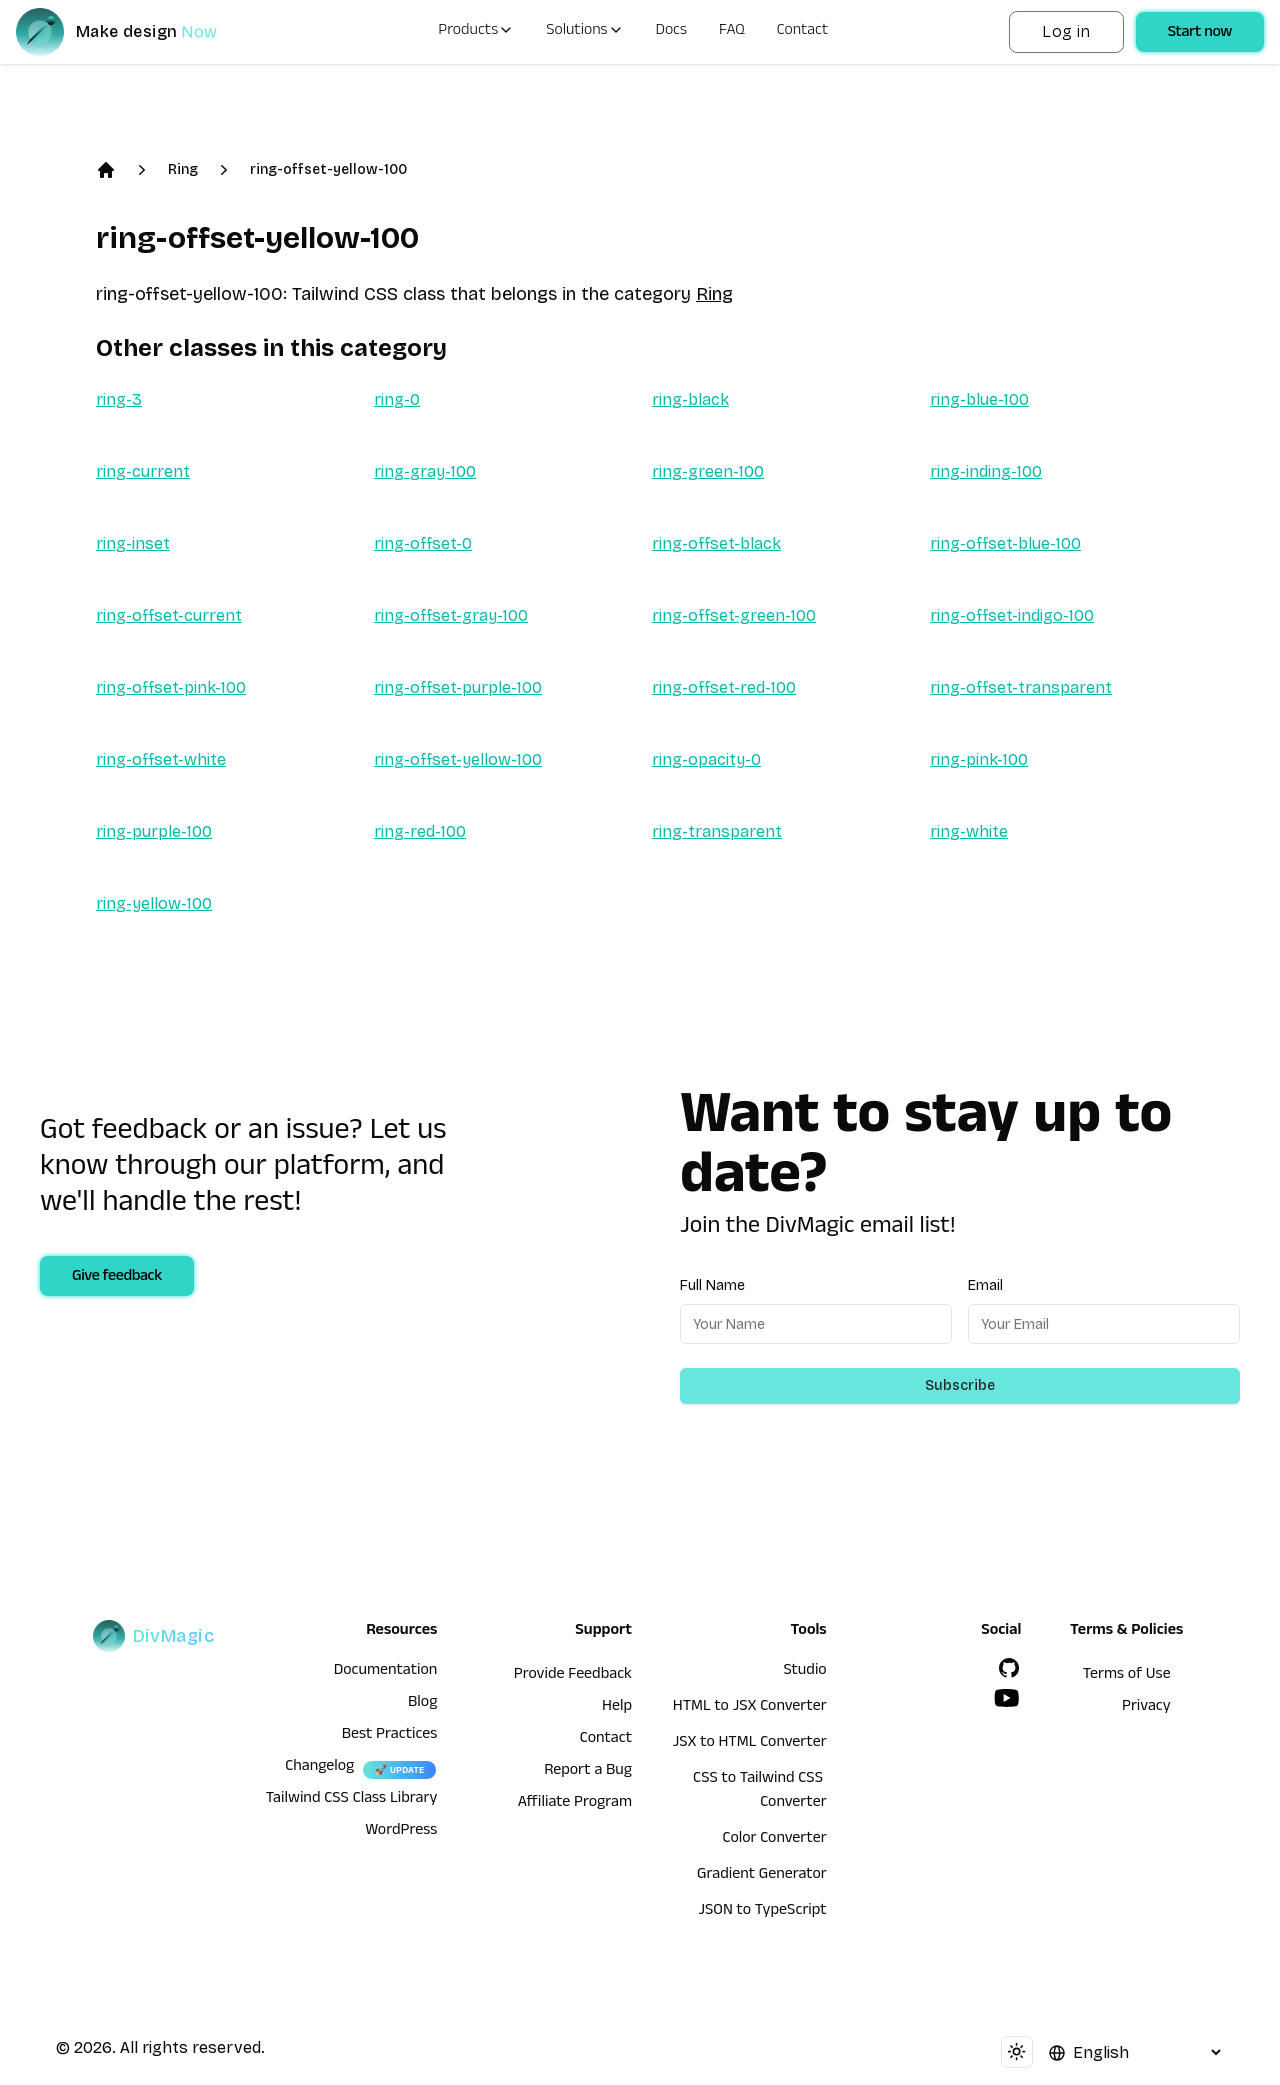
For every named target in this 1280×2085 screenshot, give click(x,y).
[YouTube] (1007, 1698)
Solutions (584, 32)
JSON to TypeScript (762, 1912)
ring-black (690, 399)
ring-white (969, 831)
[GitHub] (1009, 1668)
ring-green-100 (708, 471)
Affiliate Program (575, 1804)
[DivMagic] (136, 32)
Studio (804, 1672)
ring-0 (397, 399)
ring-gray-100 (425, 471)
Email (985, 1285)
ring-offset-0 (423, 543)
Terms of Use (1127, 1676)
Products (476, 32)
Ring (183, 169)
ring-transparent (717, 831)
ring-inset (133, 543)
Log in (1066, 31)
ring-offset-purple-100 (458, 687)
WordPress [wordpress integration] (401, 1832)
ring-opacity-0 (706, 759)
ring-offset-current (169, 615)
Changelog (319, 1768)
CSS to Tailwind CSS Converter (760, 1792)
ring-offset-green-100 (734, 615)
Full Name (712, 1285)
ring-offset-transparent (1021, 687)
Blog (422, 1704)
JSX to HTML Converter (750, 1744)
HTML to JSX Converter (750, 1708)
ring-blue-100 (979, 399)
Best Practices (390, 1736)
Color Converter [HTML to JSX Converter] (774, 1840)
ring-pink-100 (979, 759)
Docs (671, 32)
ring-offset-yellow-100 (328, 169)
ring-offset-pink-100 (171, 687)
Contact (803, 32)
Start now (1200, 34)
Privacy (1146, 1708)
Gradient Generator (762, 1876)
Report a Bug (588, 1772)
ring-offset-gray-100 (451, 615)
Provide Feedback (573, 1676)
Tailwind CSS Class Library (352, 1800)
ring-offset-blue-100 (1005, 543)
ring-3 (119, 399)
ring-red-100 (420, 831)
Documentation (386, 1672)
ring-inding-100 (986, 471)
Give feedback (117, 1278)
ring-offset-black (716, 543)
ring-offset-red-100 (724, 687)
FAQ (732, 32)
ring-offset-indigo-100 (1012, 615)
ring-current (143, 471)
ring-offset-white (161, 759)
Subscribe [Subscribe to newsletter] (960, 1385)
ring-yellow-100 (154, 903)
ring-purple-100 (154, 831)
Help (617, 1708)
